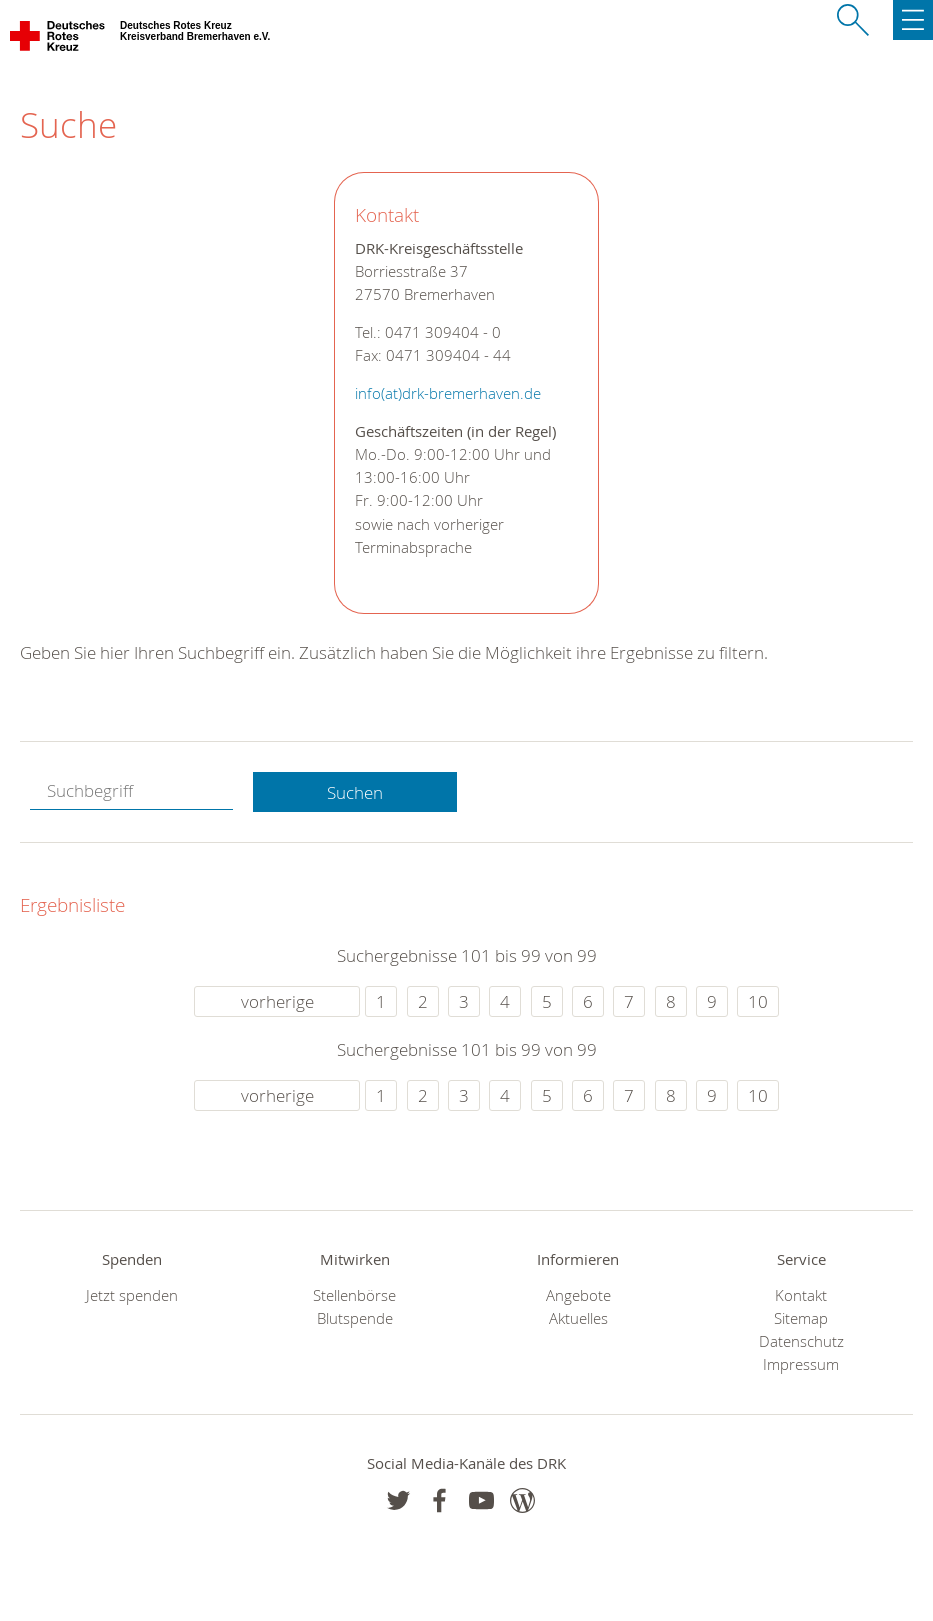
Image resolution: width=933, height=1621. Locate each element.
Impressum (801, 1364)
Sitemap (801, 1318)
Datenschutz (801, 1341)
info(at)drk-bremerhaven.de (448, 393)
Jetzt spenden (132, 1295)
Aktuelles (578, 1318)
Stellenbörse (354, 1295)
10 (758, 1001)
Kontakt (801, 1295)
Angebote (578, 1295)
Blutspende (355, 1318)
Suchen (355, 792)
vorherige (277, 1001)
